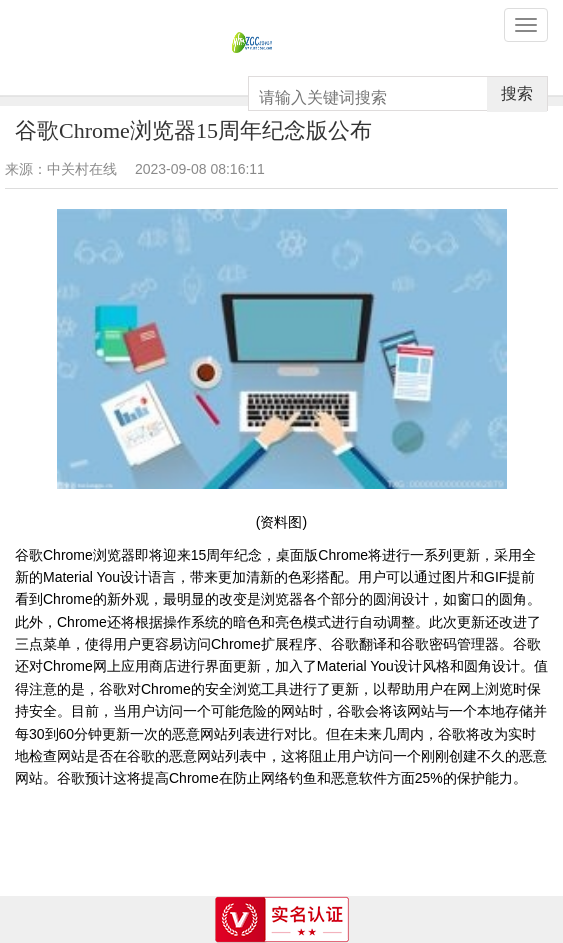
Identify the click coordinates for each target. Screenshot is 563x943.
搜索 (517, 93)
